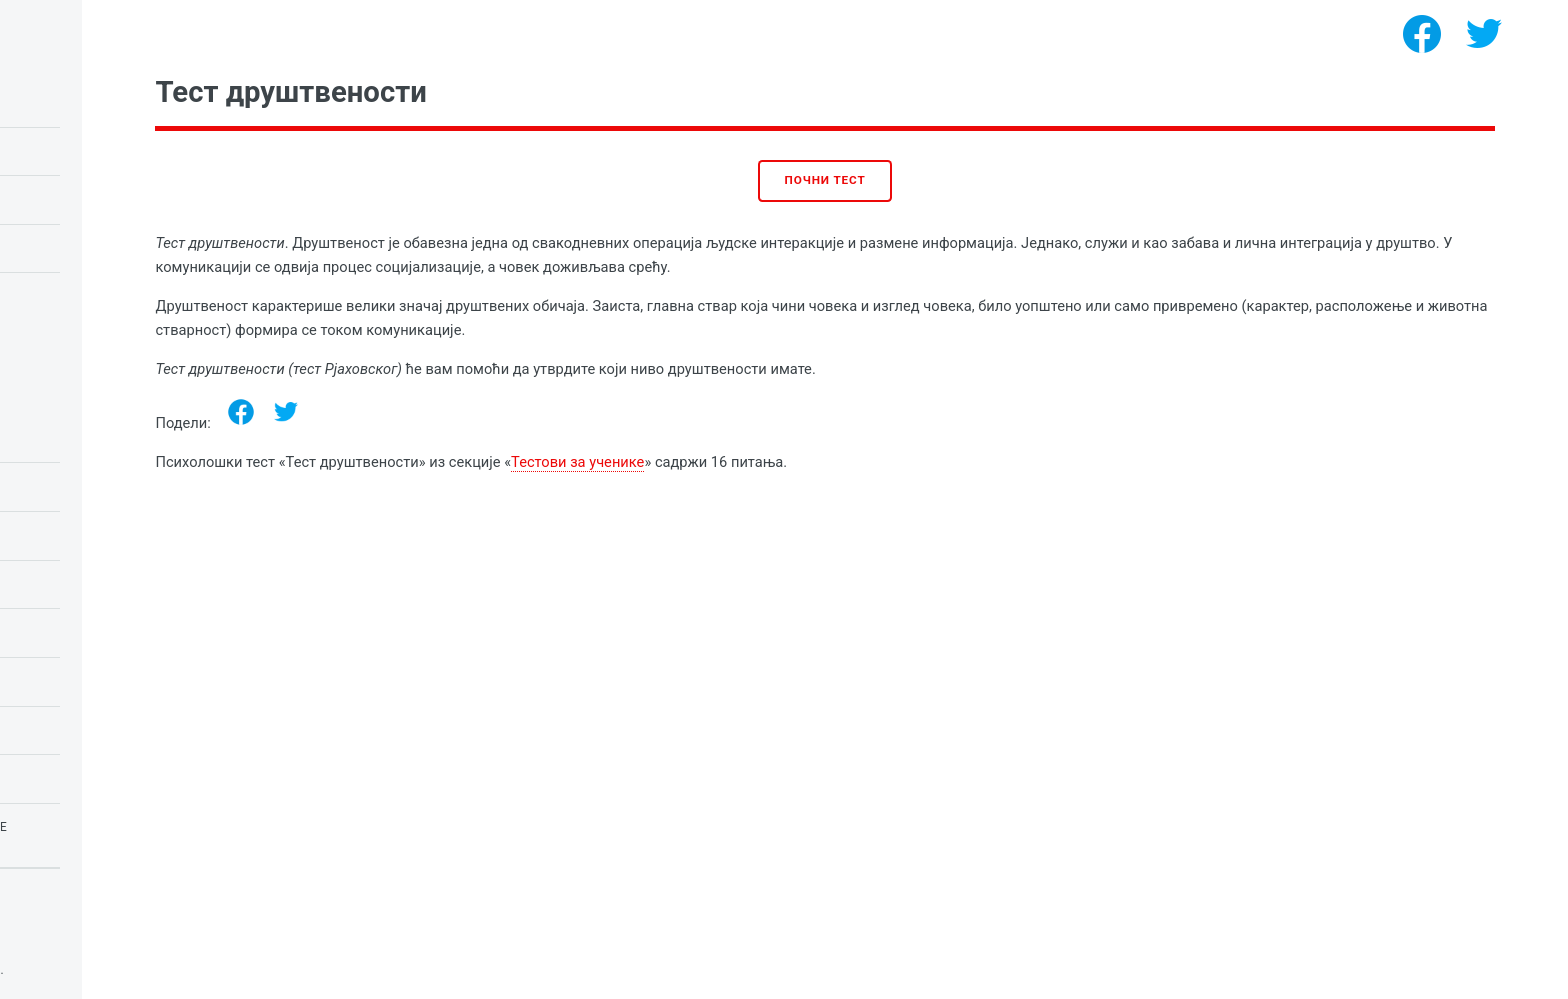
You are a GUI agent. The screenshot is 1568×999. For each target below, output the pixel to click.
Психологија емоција (104, 438)
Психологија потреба (102, 681)
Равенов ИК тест (81, 151)
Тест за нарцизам (87, 296)
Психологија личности (108, 730)
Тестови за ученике (812, 462)
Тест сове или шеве (93, 199)
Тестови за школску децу (116, 535)
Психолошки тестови (177, 970)
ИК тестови (62, 632)
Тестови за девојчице (103, 778)
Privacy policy (58, 939)
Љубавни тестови (87, 584)
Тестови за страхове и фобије (132, 827)
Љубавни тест (73, 248)
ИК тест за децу (79, 102)
